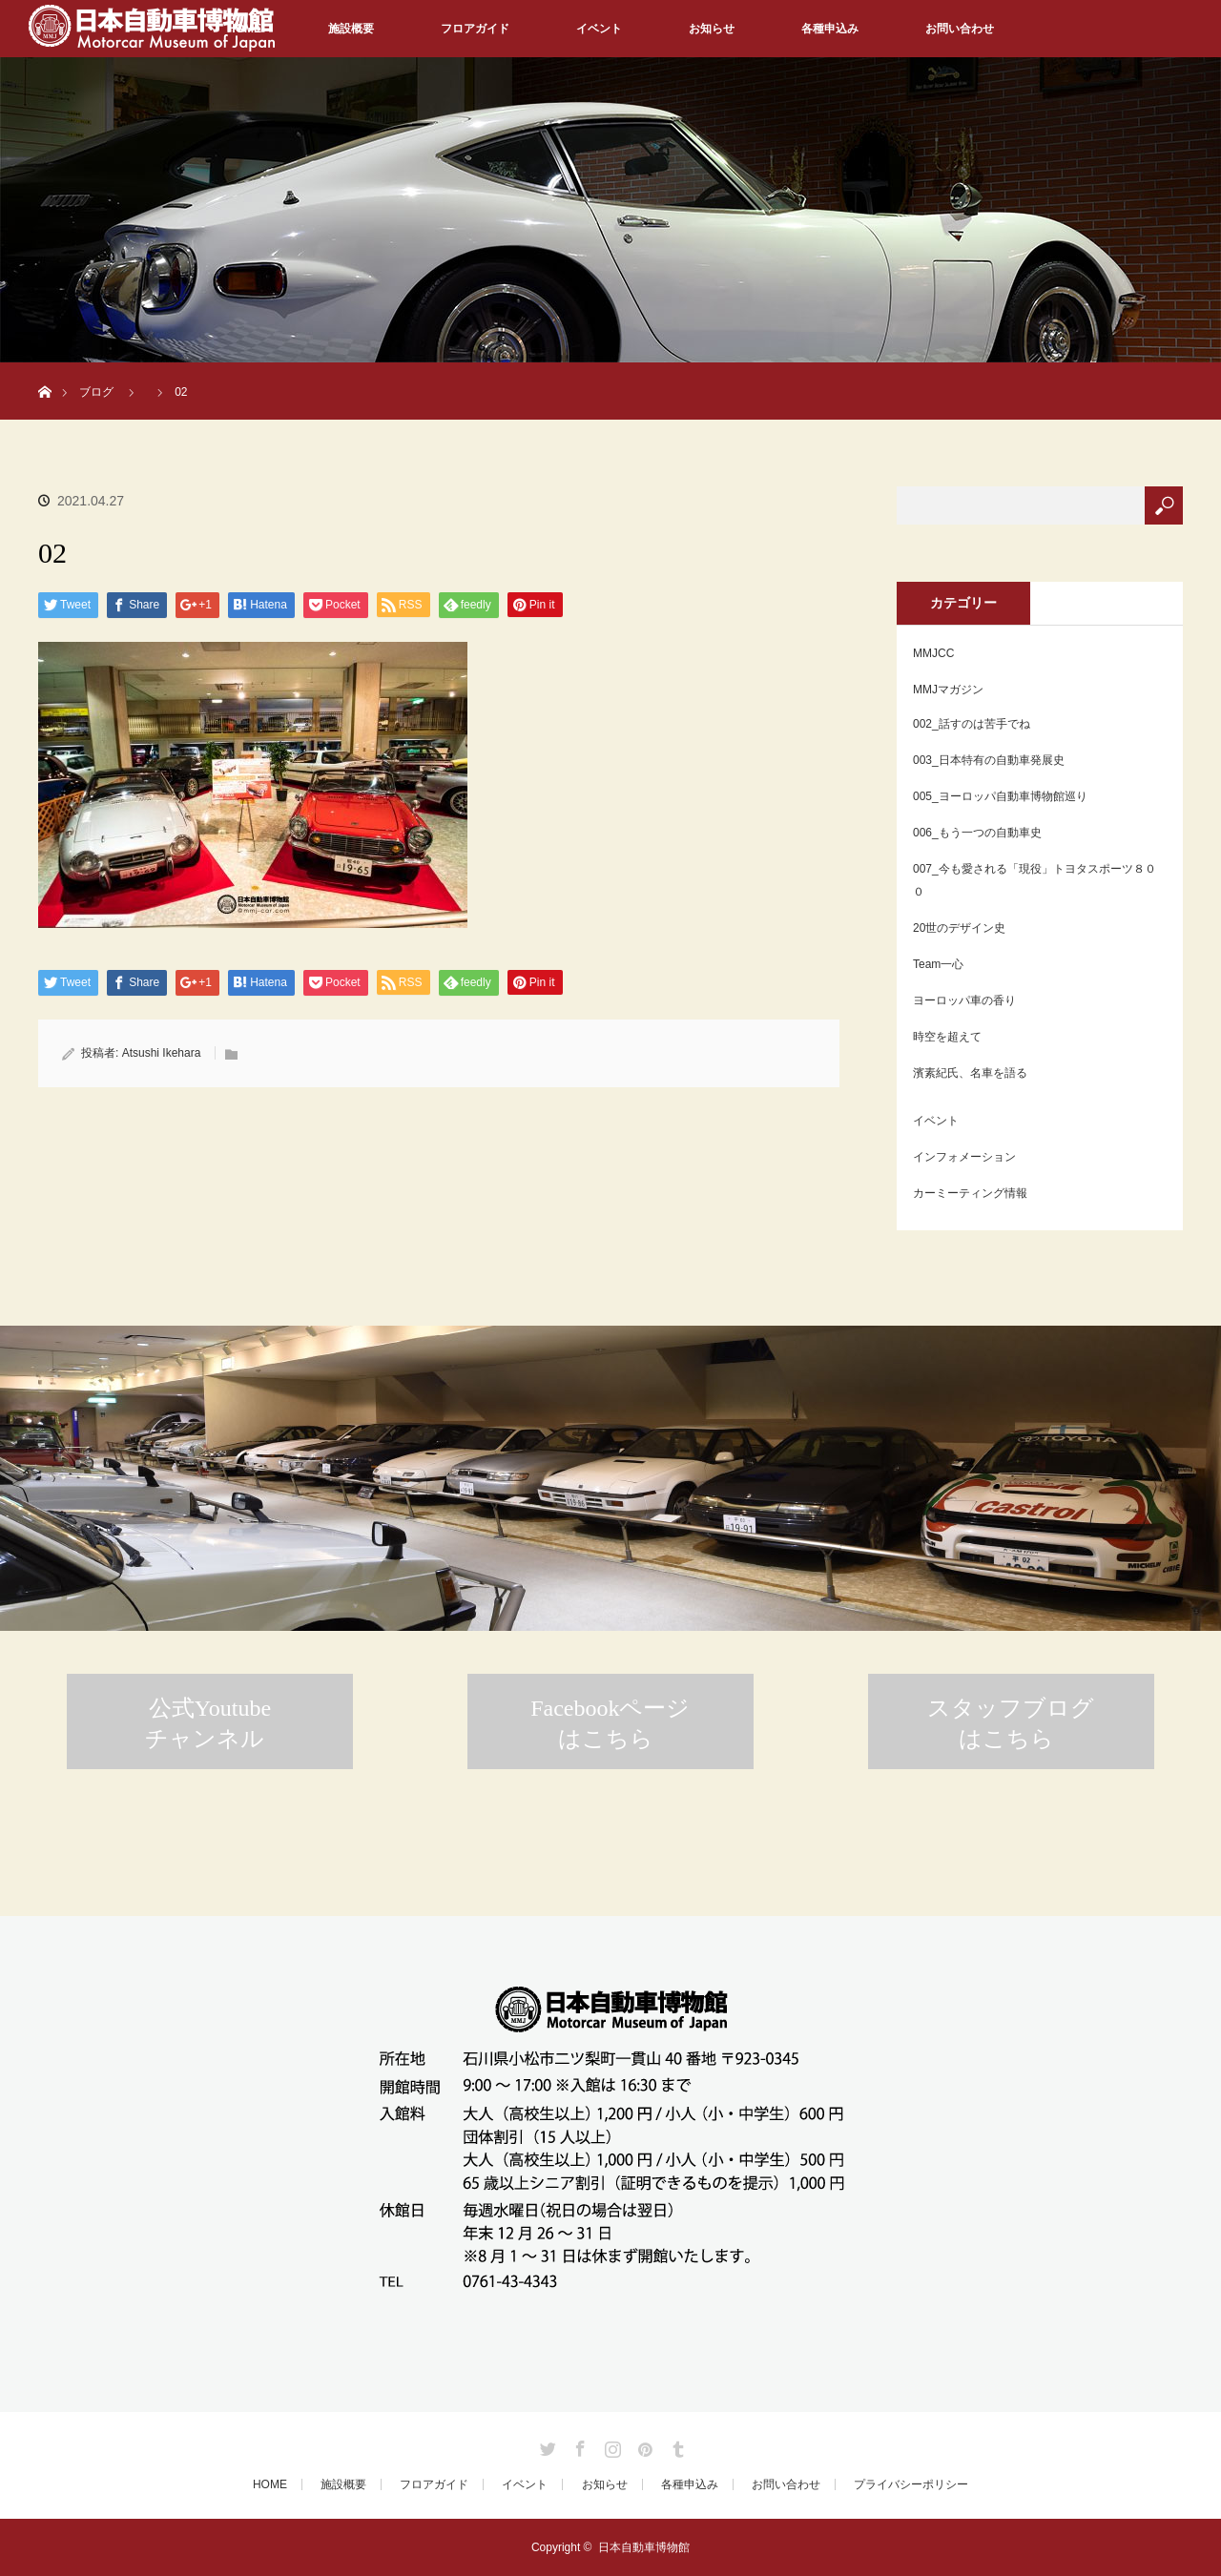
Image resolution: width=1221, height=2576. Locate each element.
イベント (599, 28)
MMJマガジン (948, 689)
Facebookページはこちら (610, 1723)
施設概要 (351, 28)
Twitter (545, 2445)
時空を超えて (947, 1036)
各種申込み (830, 28)
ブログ (96, 392)
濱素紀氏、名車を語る (970, 1073)
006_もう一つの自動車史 (977, 832)
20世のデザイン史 (959, 928)
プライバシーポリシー (911, 2484)
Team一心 (938, 964)
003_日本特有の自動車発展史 (989, 760)
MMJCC (933, 653)
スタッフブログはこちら (1010, 1723)
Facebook (578, 2445)
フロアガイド (475, 28)
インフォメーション (964, 1157)
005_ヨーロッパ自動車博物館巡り (1000, 796)
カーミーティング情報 (970, 1193)
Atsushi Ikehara (161, 1053)
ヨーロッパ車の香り (964, 1000)
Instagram (610, 2445)
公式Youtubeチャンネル (208, 1723)
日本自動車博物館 (644, 2547)
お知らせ (712, 28)
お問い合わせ (959, 28)
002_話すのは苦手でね (971, 724)
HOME (270, 2484)
